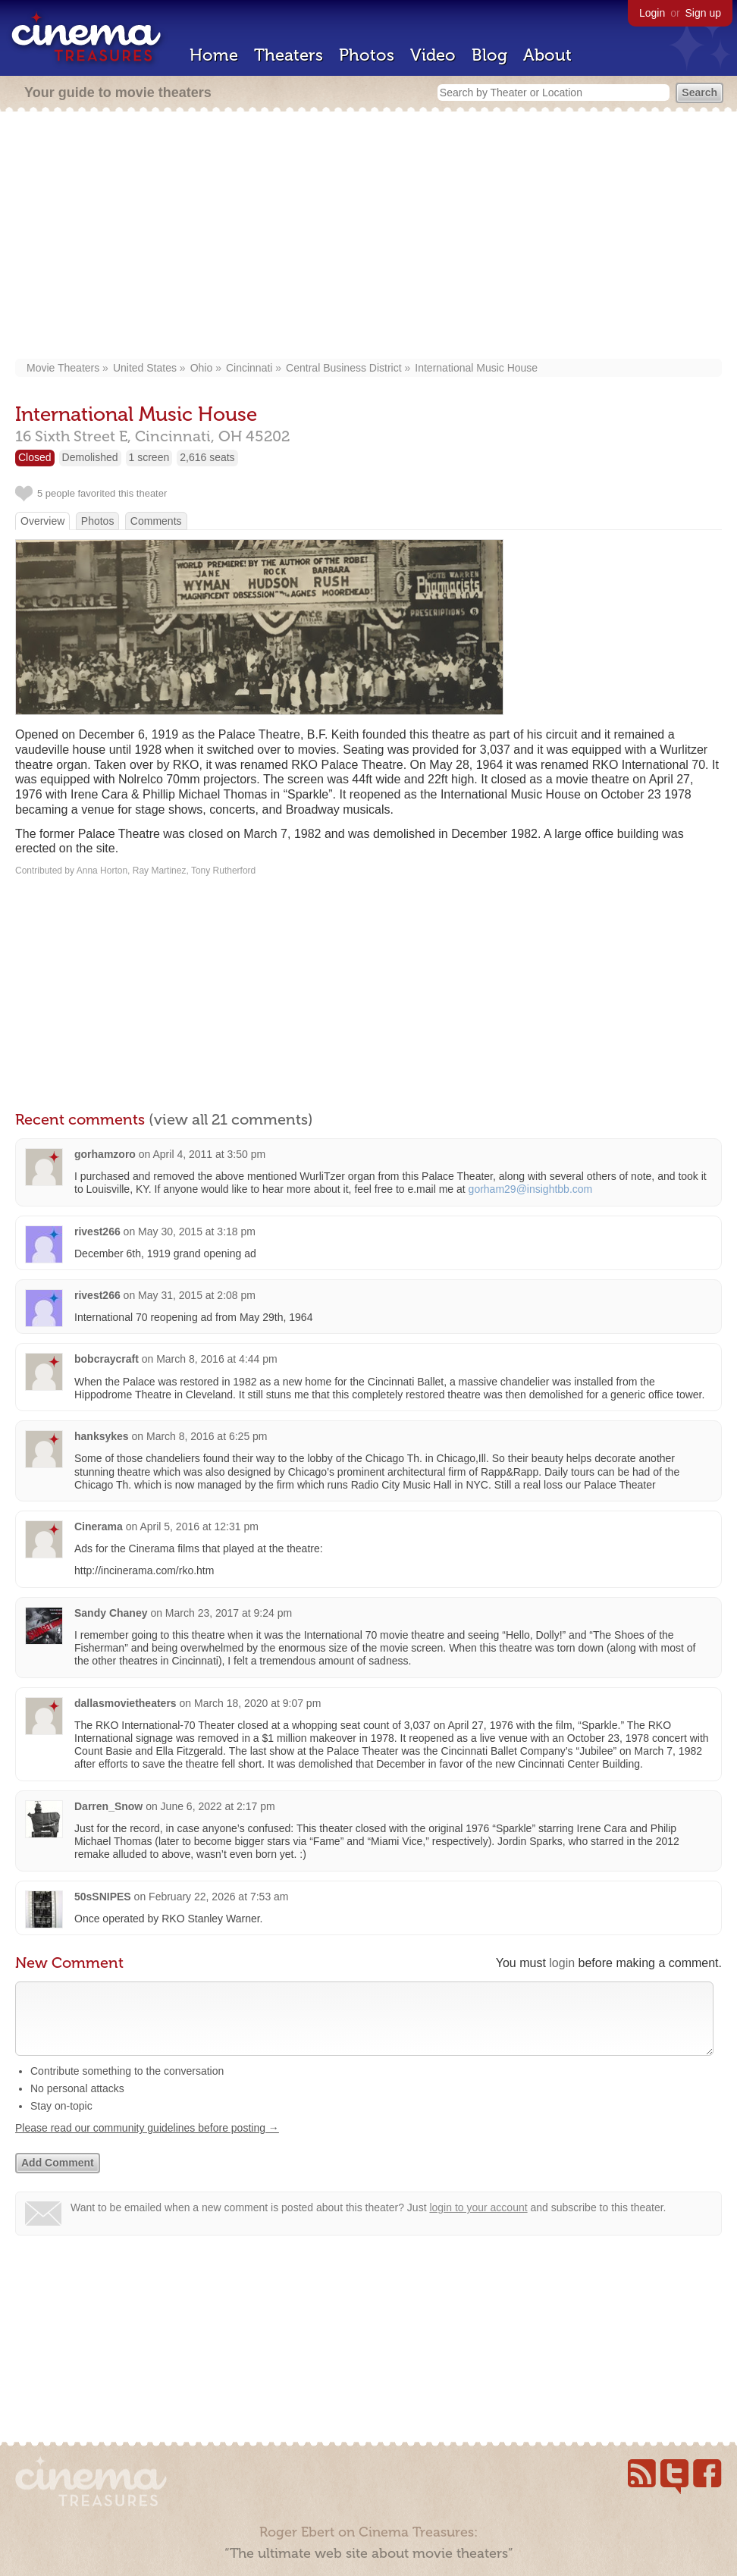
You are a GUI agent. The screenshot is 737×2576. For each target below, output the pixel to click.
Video (433, 55)
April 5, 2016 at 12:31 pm (199, 1526)
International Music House (476, 368)
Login (652, 13)
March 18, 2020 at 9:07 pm (257, 1703)
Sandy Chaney (110, 1613)
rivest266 (97, 1231)
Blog (489, 55)
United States (145, 368)
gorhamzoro (105, 1154)
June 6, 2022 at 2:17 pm (218, 1806)
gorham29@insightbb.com (531, 1189)
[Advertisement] (368, 236)
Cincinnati (249, 368)
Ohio (201, 368)
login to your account (478, 2223)
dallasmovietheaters (125, 1703)
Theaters (288, 55)
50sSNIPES (102, 1896)
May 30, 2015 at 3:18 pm (197, 1231)
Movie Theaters (63, 368)
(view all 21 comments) (231, 1119)
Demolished (90, 457)
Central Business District (344, 368)
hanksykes (101, 1436)
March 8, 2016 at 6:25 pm (207, 1436)
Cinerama (98, 1526)
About (547, 55)
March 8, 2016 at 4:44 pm (217, 1359)
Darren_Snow (108, 1806)
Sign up (703, 13)
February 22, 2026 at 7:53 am (218, 1896)
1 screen (149, 457)
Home (214, 55)
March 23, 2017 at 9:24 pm (228, 1613)
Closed (35, 457)
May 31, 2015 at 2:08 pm (197, 1295)
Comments (156, 521)
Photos (366, 55)
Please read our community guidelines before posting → (147, 2143)
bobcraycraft (106, 1359)
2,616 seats (207, 457)
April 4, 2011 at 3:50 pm (208, 1154)
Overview (42, 521)
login (562, 1962)
